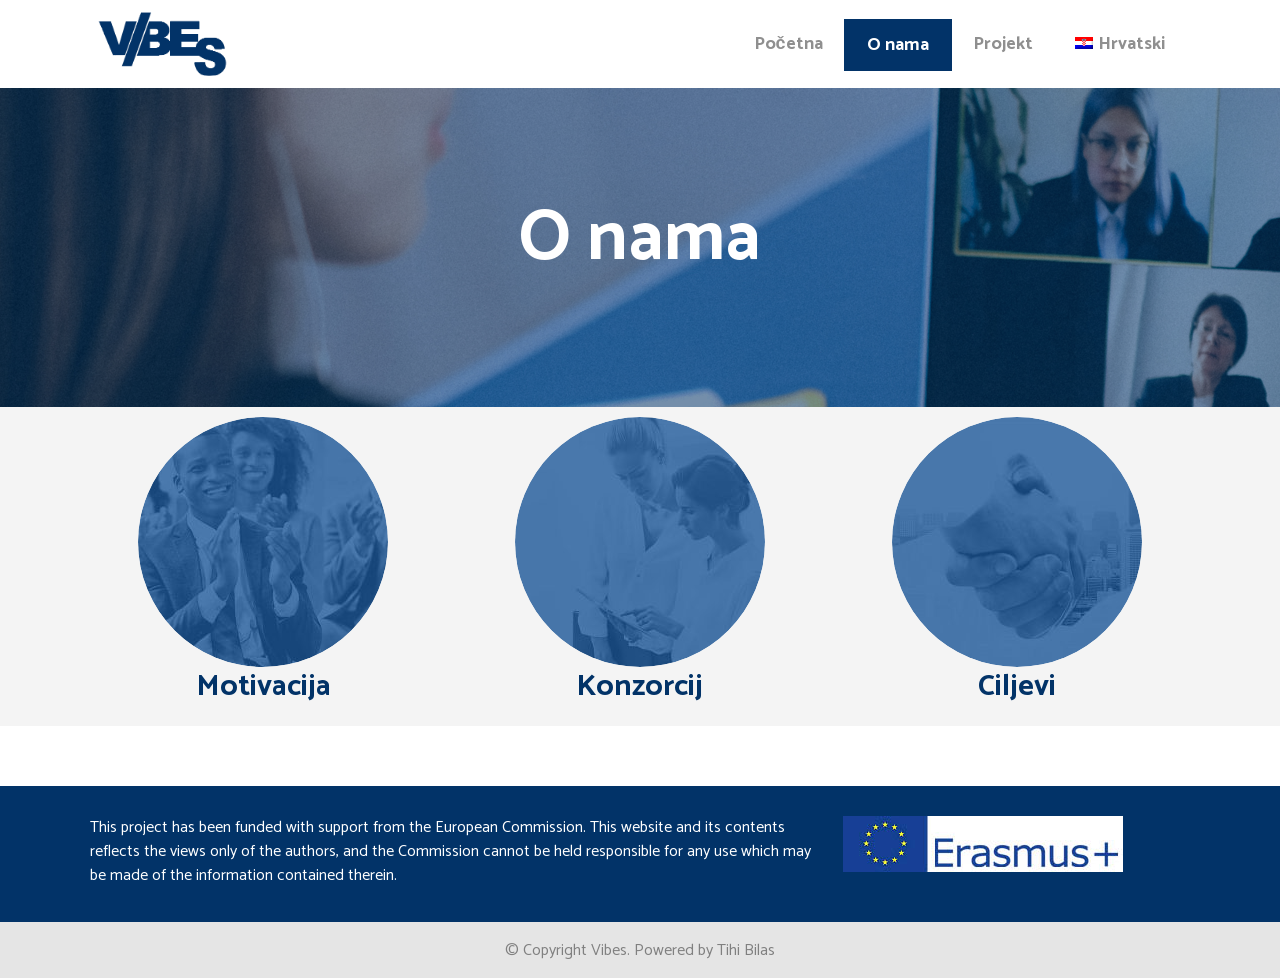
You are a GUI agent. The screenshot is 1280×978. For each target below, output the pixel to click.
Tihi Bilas (746, 950)
